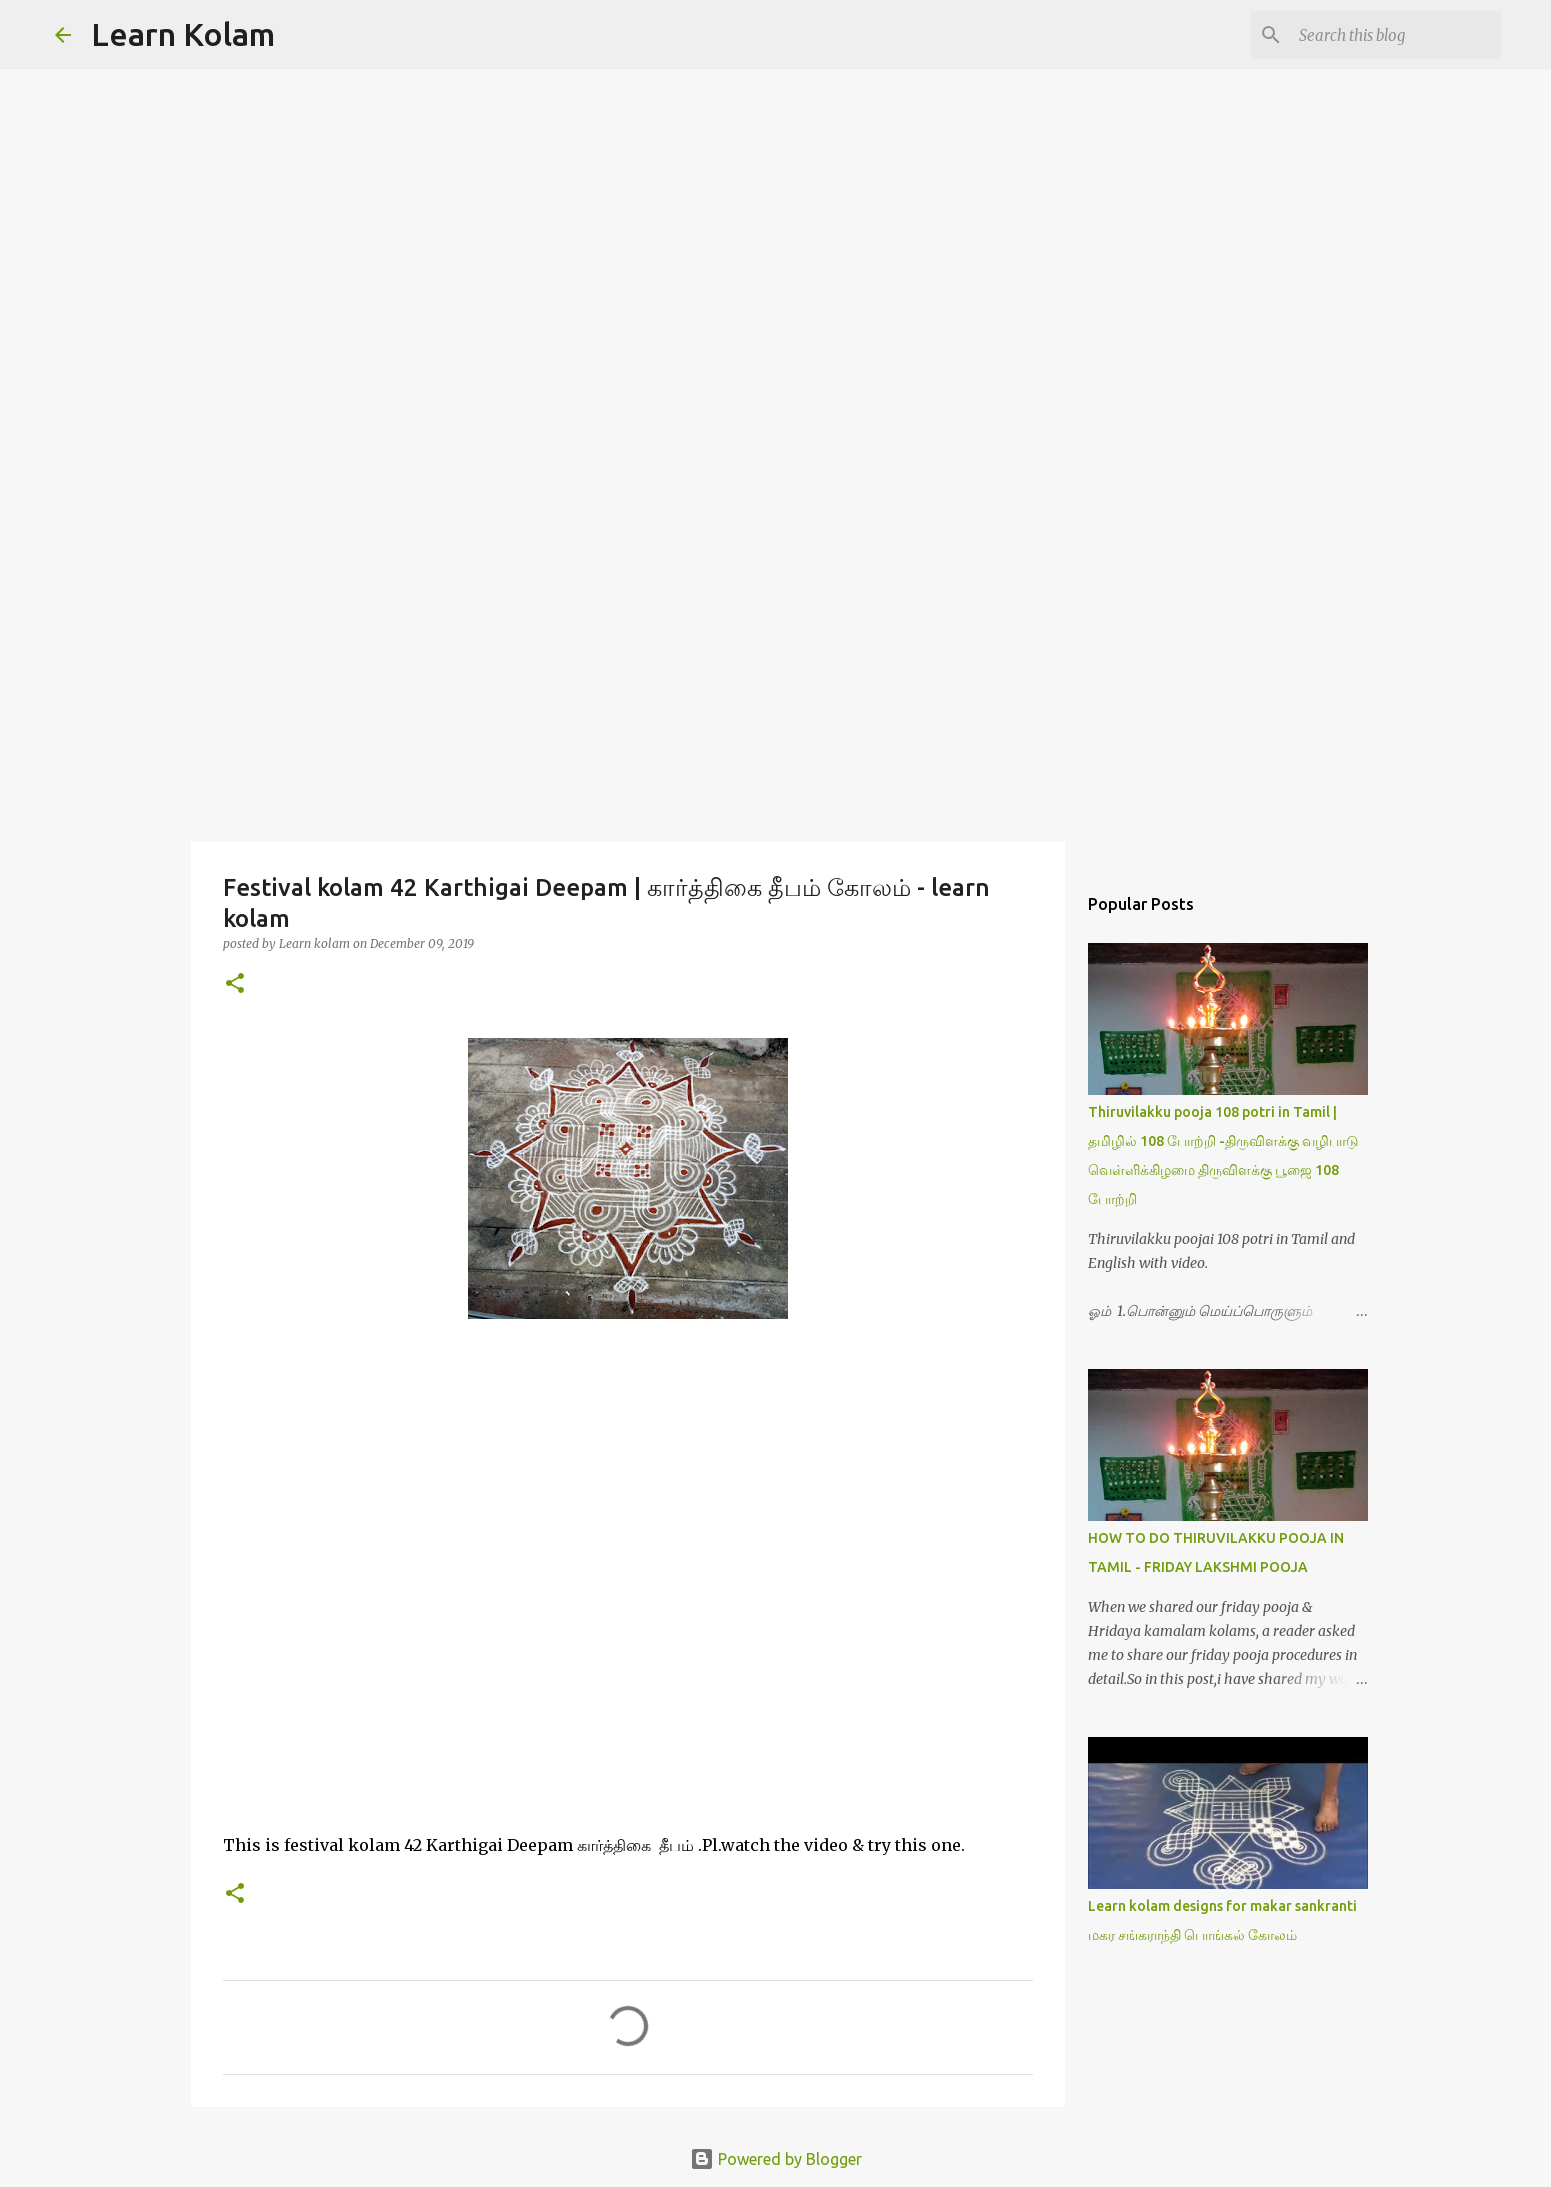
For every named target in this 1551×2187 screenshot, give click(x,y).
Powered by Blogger (776, 2159)
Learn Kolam (183, 34)
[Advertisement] (776, 684)
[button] (235, 984)
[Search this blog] (1396, 35)
